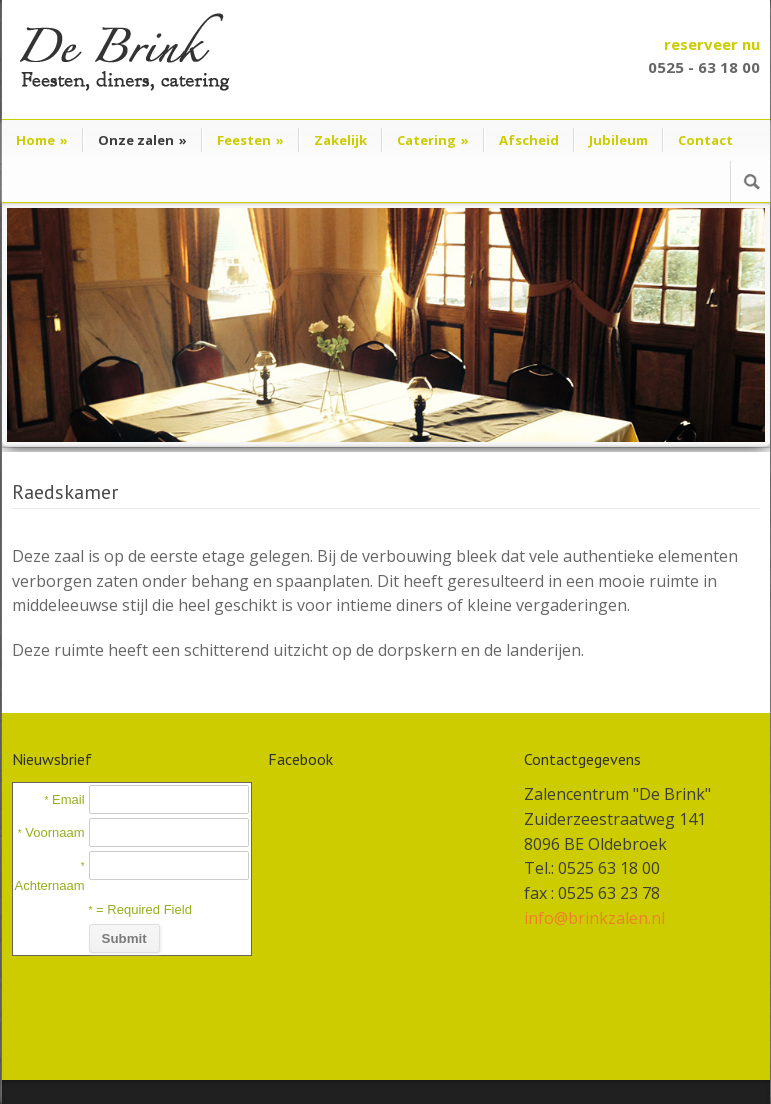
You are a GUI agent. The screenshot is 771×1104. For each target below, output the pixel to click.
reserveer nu (712, 44)
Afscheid (529, 140)
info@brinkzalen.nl (594, 918)
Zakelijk (340, 140)
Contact (705, 140)
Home (42, 140)
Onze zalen (142, 140)
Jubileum (618, 140)
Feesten (250, 140)
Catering (433, 140)
